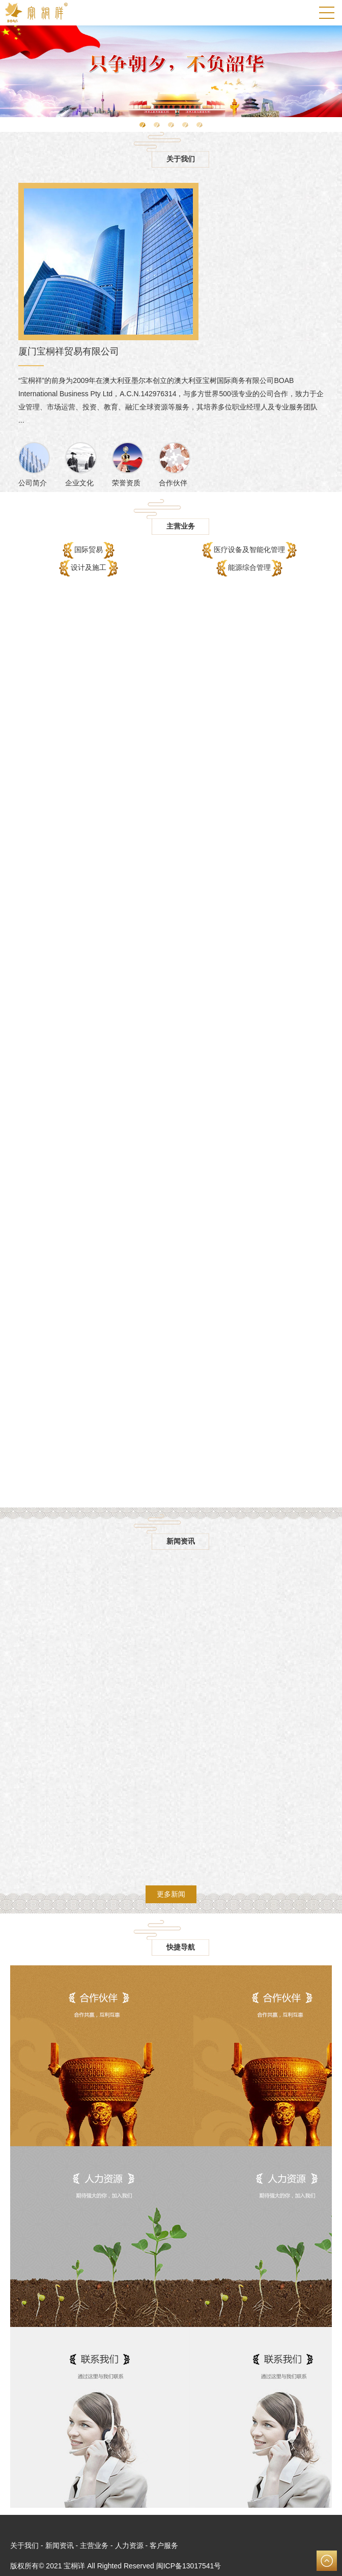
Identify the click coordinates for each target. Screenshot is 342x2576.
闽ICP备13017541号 (188, 2566)
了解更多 (171, 2055)
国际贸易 (91, 550)
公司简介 (34, 464)
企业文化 (81, 464)
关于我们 (24, 2545)
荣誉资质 (128, 464)
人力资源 (129, 2545)
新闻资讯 (59, 2545)
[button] (142, 124)
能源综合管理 (251, 568)
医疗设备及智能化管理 (251, 550)
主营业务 (94, 2545)
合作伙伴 (174, 464)
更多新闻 (171, 1894)
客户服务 (164, 2545)
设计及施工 (90, 568)
